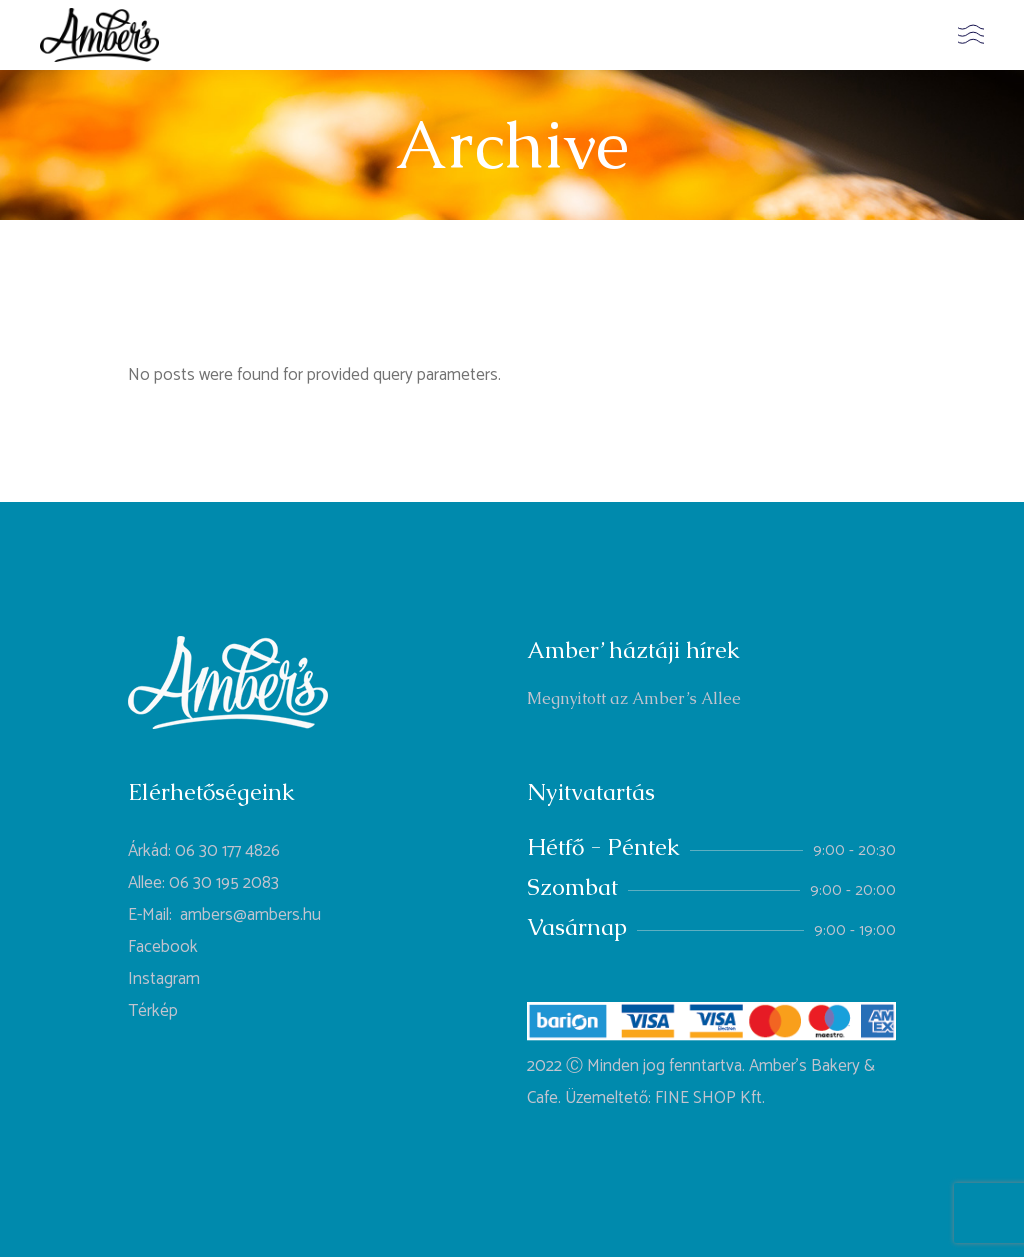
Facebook (163, 947)
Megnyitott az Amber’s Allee (634, 698)
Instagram (164, 979)
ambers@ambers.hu (250, 915)
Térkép (153, 1011)
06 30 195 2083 (224, 883)
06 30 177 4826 (227, 851)
